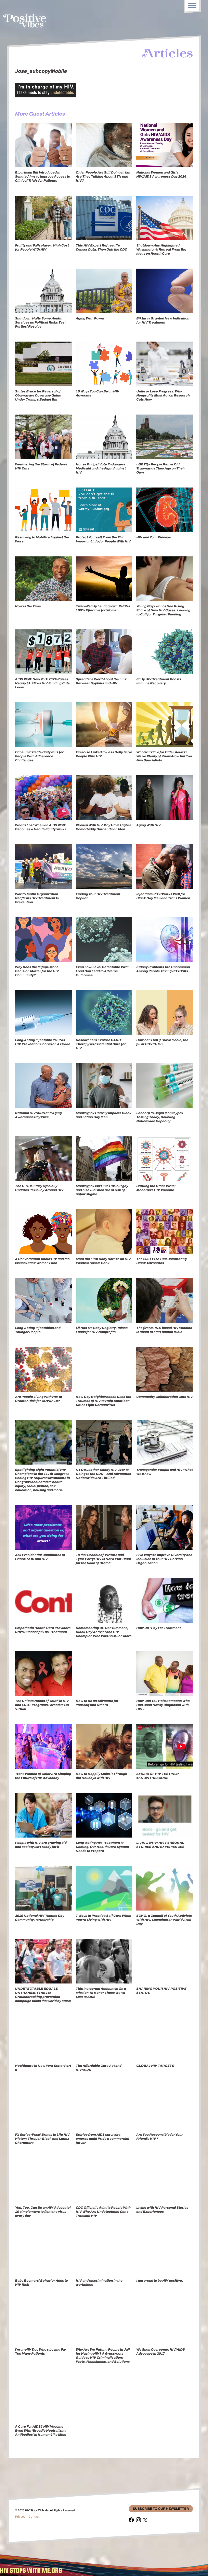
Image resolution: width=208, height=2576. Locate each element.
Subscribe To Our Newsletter (161, 2508)
